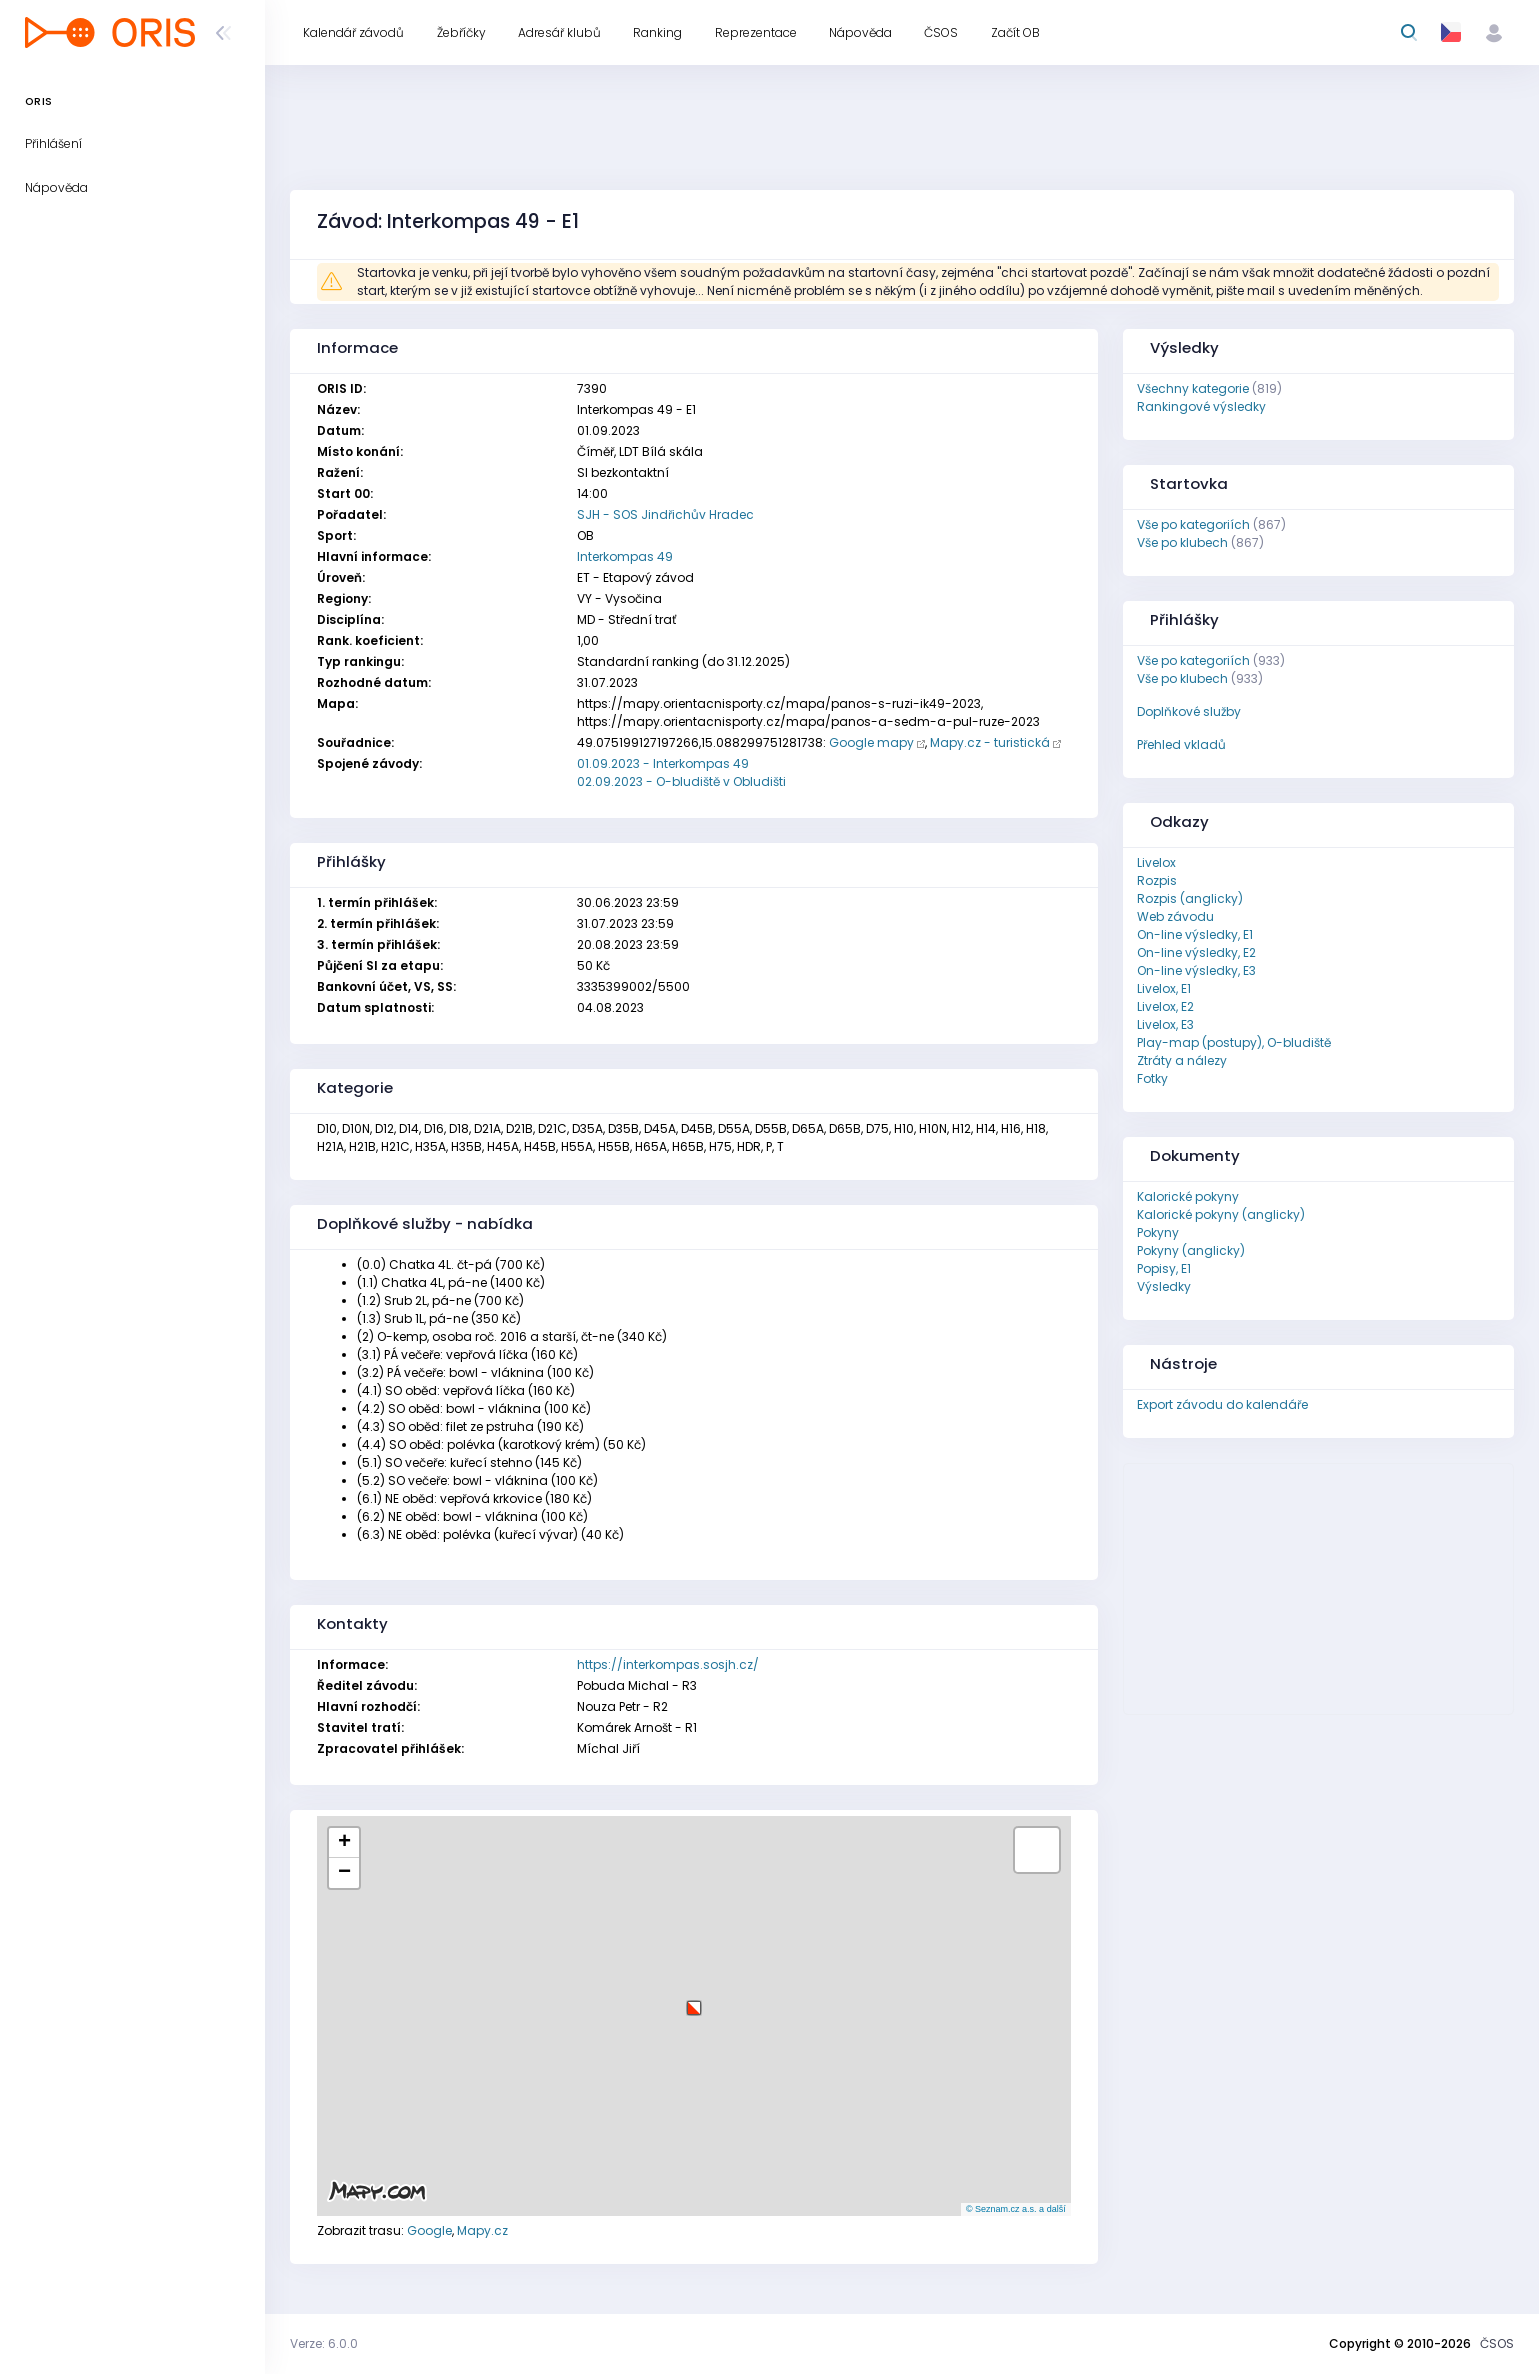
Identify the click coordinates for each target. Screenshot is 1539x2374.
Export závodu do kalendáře (1222, 1404)
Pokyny (1158, 1232)
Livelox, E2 (1165, 1006)
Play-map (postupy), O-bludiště (1234, 1042)
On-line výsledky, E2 (1196, 952)
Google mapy (871, 742)
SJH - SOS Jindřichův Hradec (665, 514)
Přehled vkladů (1181, 744)
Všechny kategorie (1193, 388)
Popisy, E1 (1164, 1268)
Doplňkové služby (1189, 711)
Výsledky (1164, 1286)
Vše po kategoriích (1193, 524)
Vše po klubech (1182, 542)
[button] (694, 2000)
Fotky (1152, 1078)
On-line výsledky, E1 (1195, 934)
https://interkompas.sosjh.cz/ (668, 1664)
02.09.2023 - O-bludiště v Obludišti (681, 781)
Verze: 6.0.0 (324, 2343)
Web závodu (1175, 916)
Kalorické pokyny (1188, 1196)
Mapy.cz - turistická (990, 742)
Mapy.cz (482, 2230)
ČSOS (1497, 2343)
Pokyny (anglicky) (1191, 1250)
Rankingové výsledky (1201, 406)
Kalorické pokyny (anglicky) (1221, 1214)
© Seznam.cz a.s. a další (1016, 2209)
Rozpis (1157, 880)
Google (429, 2230)
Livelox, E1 (1164, 988)
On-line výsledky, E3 (1196, 970)
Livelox (1156, 862)
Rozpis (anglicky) (1190, 898)
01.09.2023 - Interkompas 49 (663, 763)
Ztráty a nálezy (1182, 1060)
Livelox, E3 (1165, 1024)
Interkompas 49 (625, 556)
